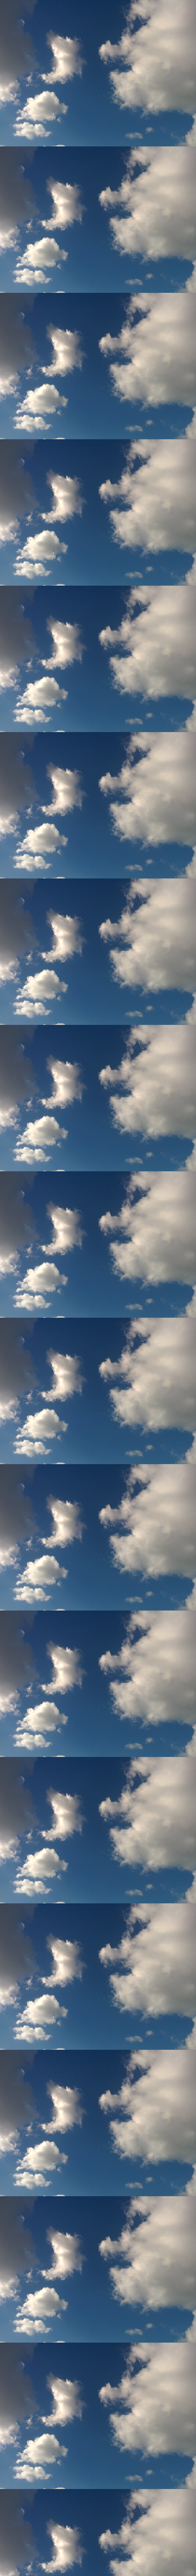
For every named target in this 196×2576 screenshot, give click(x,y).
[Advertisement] (98, 129)
